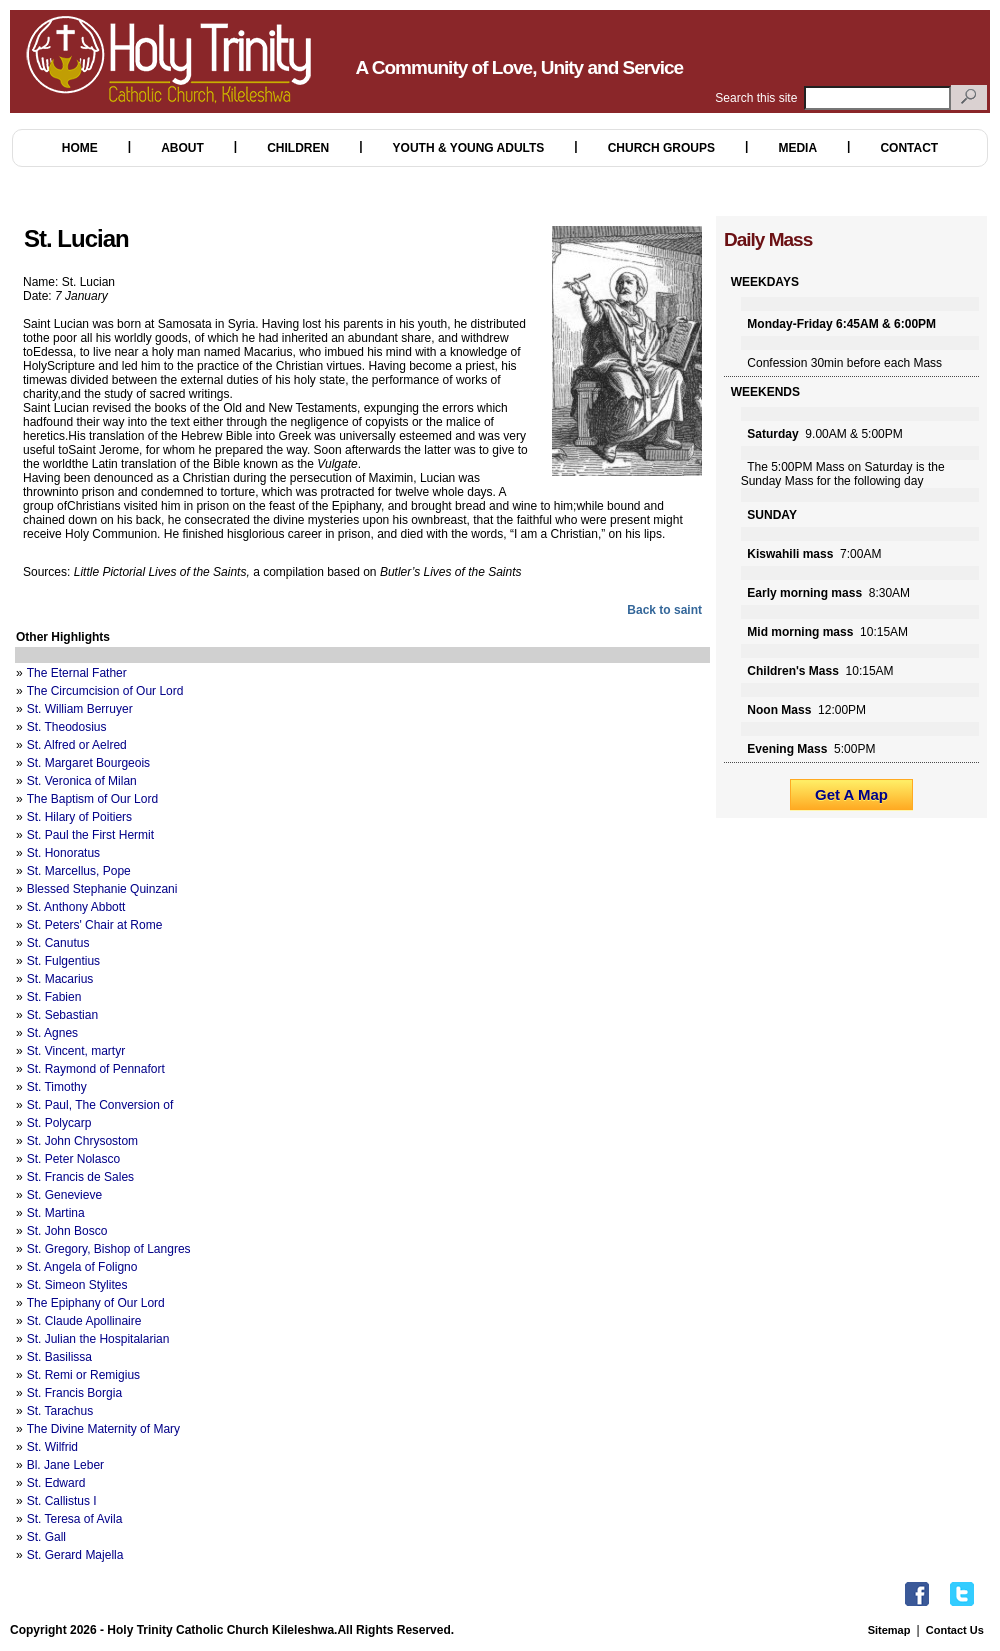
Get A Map (851, 794)
